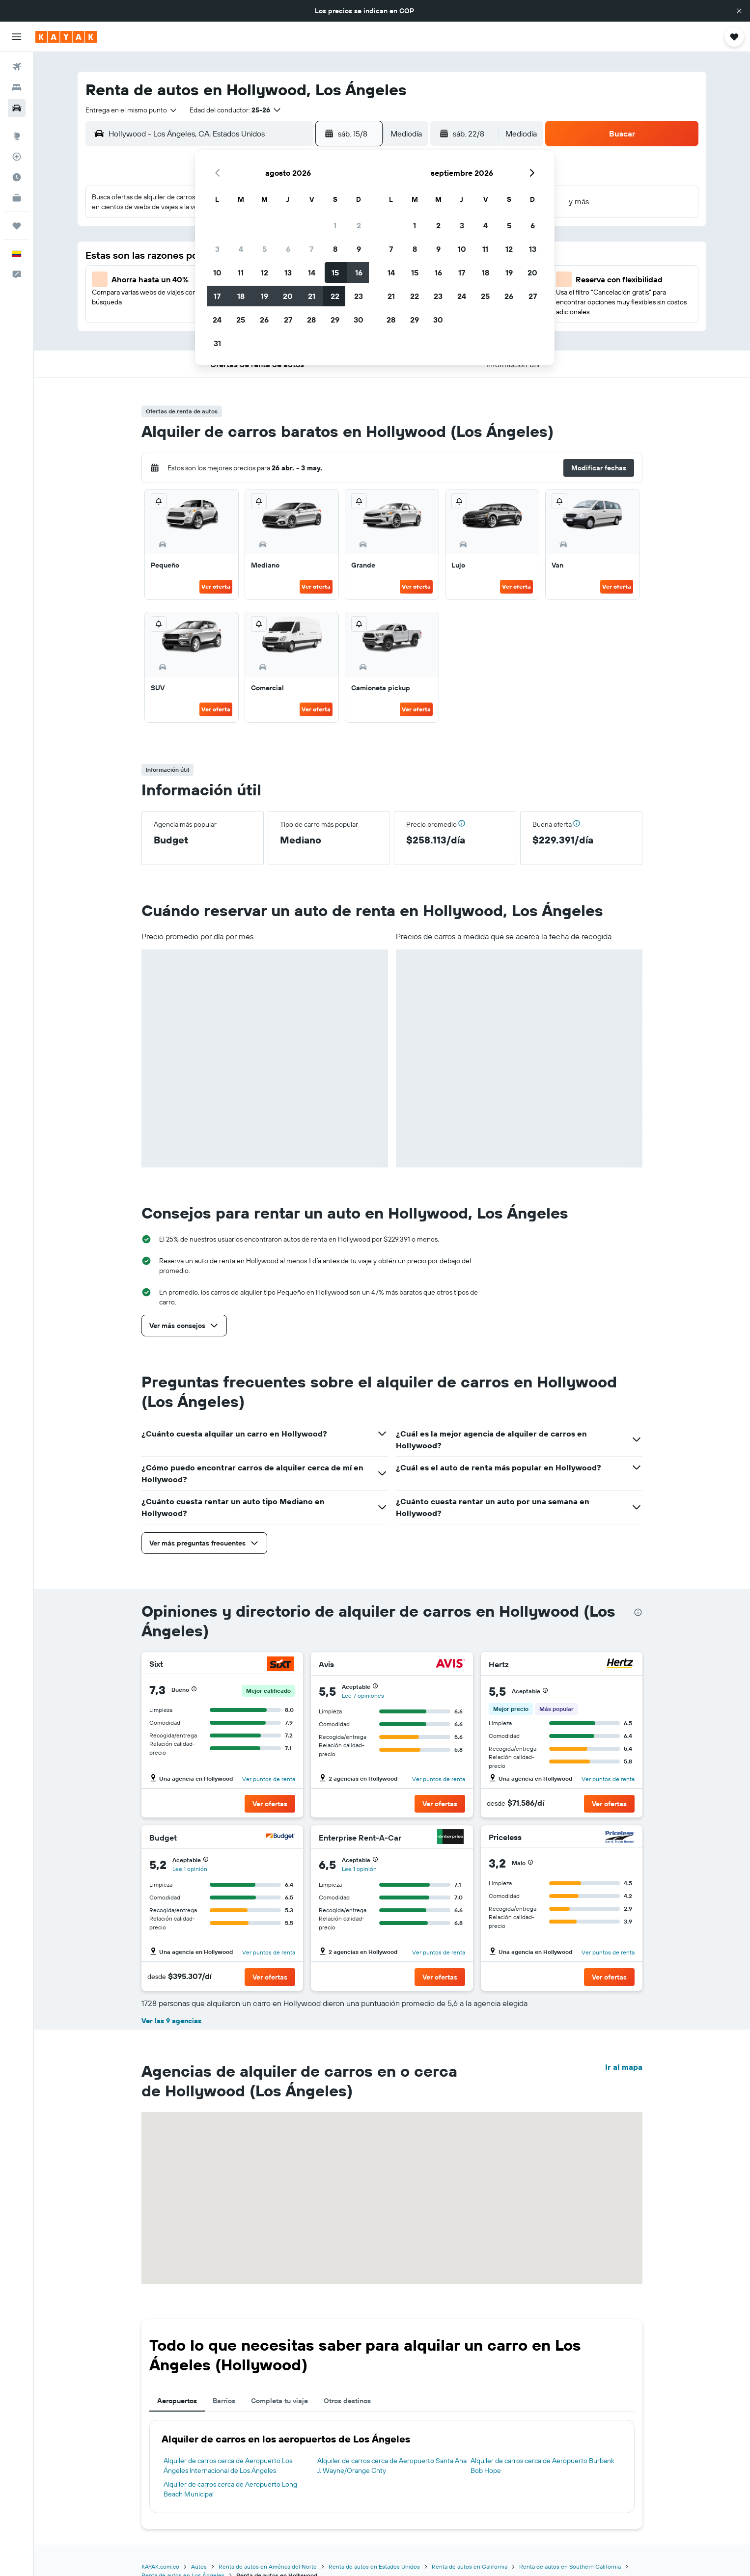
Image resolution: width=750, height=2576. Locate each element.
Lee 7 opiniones (363, 1695)
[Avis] (450, 1664)
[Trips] (16, 226)
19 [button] (264, 296)
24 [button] (217, 320)
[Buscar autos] (16, 108)
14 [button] (311, 272)
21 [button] (311, 296)
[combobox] (131, 110)
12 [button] (264, 272)
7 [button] (311, 249)
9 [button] (359, 249)
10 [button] (217, 272)
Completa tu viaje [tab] (279, 2400)
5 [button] (264, 249)
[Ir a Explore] (16, 136)
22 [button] (335, 296)
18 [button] (241, 296)
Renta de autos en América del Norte (268, 2566)
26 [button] (264, 320)
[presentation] (638, 1612)
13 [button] (288, 272)
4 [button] (241, 249)
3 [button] (217, 249)
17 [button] (217, 296)
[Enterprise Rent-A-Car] (450, 1837)
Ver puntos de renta (268, 1779)
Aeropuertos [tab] (177, 2400)
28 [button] (311, 320)
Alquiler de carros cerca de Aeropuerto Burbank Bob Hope (542, 2465)
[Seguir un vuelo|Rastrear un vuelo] (16, 156)
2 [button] (359, 225)
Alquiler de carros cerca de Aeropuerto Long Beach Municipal (230, 2489)
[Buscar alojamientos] (16, 87)
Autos (199, 2566)
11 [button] (241, 272)
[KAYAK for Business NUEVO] (16, 198)
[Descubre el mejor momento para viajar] (16, 177)
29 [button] (335, 320)
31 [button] (217, 343)
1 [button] (334, 225)
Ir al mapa (623, 2067)
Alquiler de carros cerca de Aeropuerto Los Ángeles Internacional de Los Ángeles (228, 2465)
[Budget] (280, 1837)
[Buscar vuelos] (16, 67)
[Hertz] (620, 1664)
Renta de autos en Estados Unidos (374, 2566)
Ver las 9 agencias (171, 2020)
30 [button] (358, 320)
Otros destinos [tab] (347, 2400)
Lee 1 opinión (189, 1868)
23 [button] (358, 296)
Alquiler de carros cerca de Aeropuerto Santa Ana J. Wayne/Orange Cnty (392, 2465)
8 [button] (335, 249)
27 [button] (288, 320)
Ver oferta (215, 586)
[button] (739, 11)
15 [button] (335, 272)
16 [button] (358, 272)
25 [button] (240, 320)
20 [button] (288, 296)
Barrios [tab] (224, 2400)
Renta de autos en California (469, 2566)
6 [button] (288, 249)
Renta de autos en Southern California (570, 2566)
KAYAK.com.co (160, 2566)
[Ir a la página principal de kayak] (66, 37)
